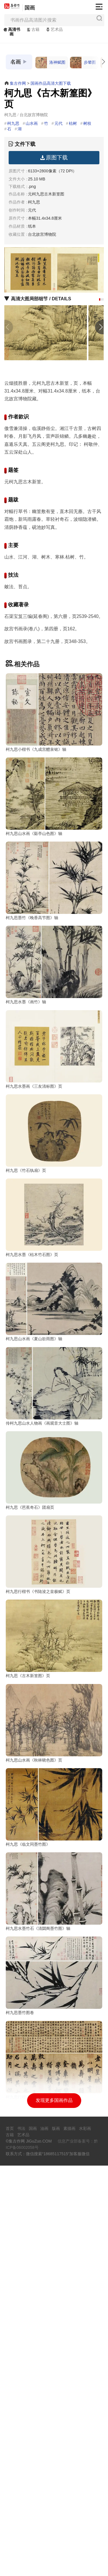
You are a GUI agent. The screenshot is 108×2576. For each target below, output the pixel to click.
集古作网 (18, 83)
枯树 (73, 123)
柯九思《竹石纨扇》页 (26, 1291)
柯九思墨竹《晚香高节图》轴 (32, 966)
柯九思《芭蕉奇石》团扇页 (30, 1724)
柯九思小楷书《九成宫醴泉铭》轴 (36, 749)
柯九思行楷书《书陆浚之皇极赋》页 (38, 1833)
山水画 (32, 123)
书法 (21, 2539)
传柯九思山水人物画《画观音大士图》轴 (42, 1616)
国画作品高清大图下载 (51, 83)
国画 (29, 8)
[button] (99, 299)
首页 (10, 2539)
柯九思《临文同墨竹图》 (28, 2158)
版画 (56, 2539)
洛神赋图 (50, 62)
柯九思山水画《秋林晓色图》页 (34, 2049)
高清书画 (11, 31)
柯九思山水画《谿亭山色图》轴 (34, 857)
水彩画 (85, 2539)
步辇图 (83, 62)
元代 (58, 123)
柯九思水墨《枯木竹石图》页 (32, 1399)
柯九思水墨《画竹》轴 (26, 1074)
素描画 (69, 2539)
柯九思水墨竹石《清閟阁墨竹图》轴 (38, 2266)
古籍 (32, 29)
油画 (44, 2539)
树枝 (87, 123)
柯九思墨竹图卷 (20, 2375)
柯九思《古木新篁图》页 (28, 1941)
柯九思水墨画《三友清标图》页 (34, 1182)
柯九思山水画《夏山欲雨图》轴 (34, 1508)
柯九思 (13, 123)
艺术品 (54, 29)
